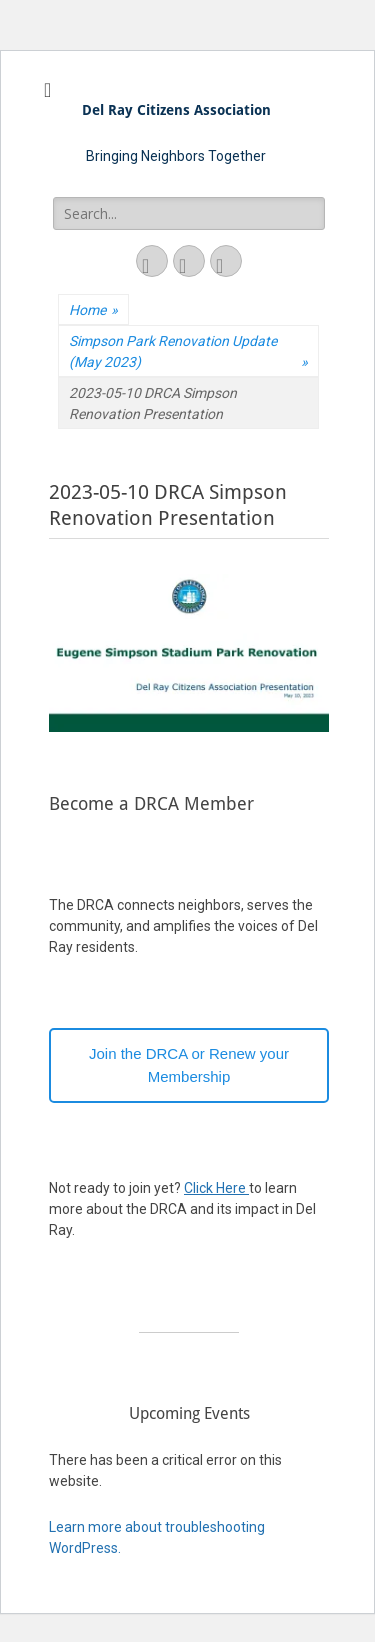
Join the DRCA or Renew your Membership (189, 1065)
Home (93, 310)
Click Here (216, 1188)
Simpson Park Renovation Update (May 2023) (188, 353)
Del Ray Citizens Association (176, 110)
